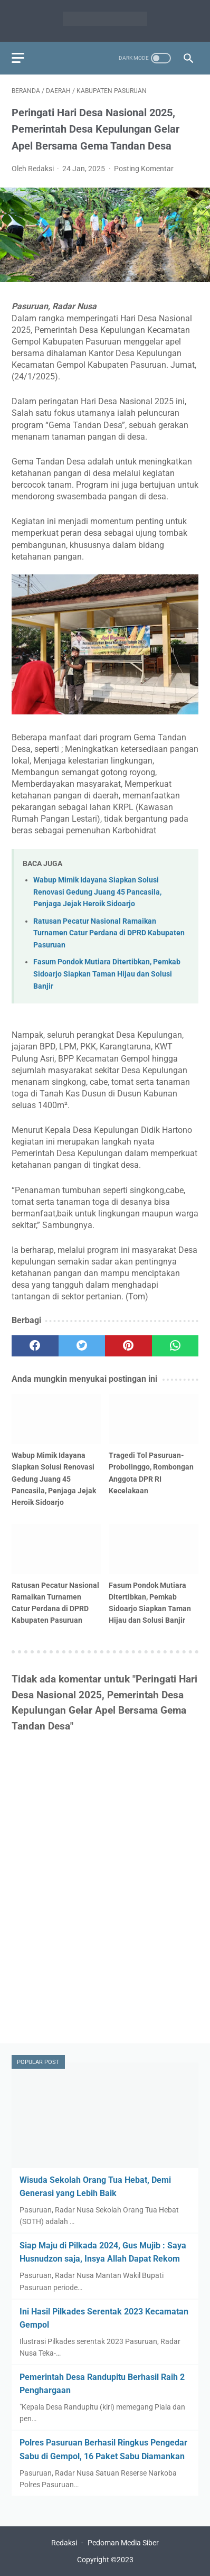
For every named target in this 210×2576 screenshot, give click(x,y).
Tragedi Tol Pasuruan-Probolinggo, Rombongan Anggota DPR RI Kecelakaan (151, 1472)
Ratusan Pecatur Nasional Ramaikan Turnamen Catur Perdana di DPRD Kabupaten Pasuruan (109, 933)
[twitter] (82, 1345)
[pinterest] (128, 1345)
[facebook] (35, 1345)
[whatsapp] (175, 1345)
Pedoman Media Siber (123, 2542)
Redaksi (64, 2542)
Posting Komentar (144, 168)
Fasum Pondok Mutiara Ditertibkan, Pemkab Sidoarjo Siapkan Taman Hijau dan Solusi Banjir (106, 973)
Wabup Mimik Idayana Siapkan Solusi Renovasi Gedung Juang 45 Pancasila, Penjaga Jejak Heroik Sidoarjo (97, 892)
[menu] (18, 58)
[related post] (56, 1419)
